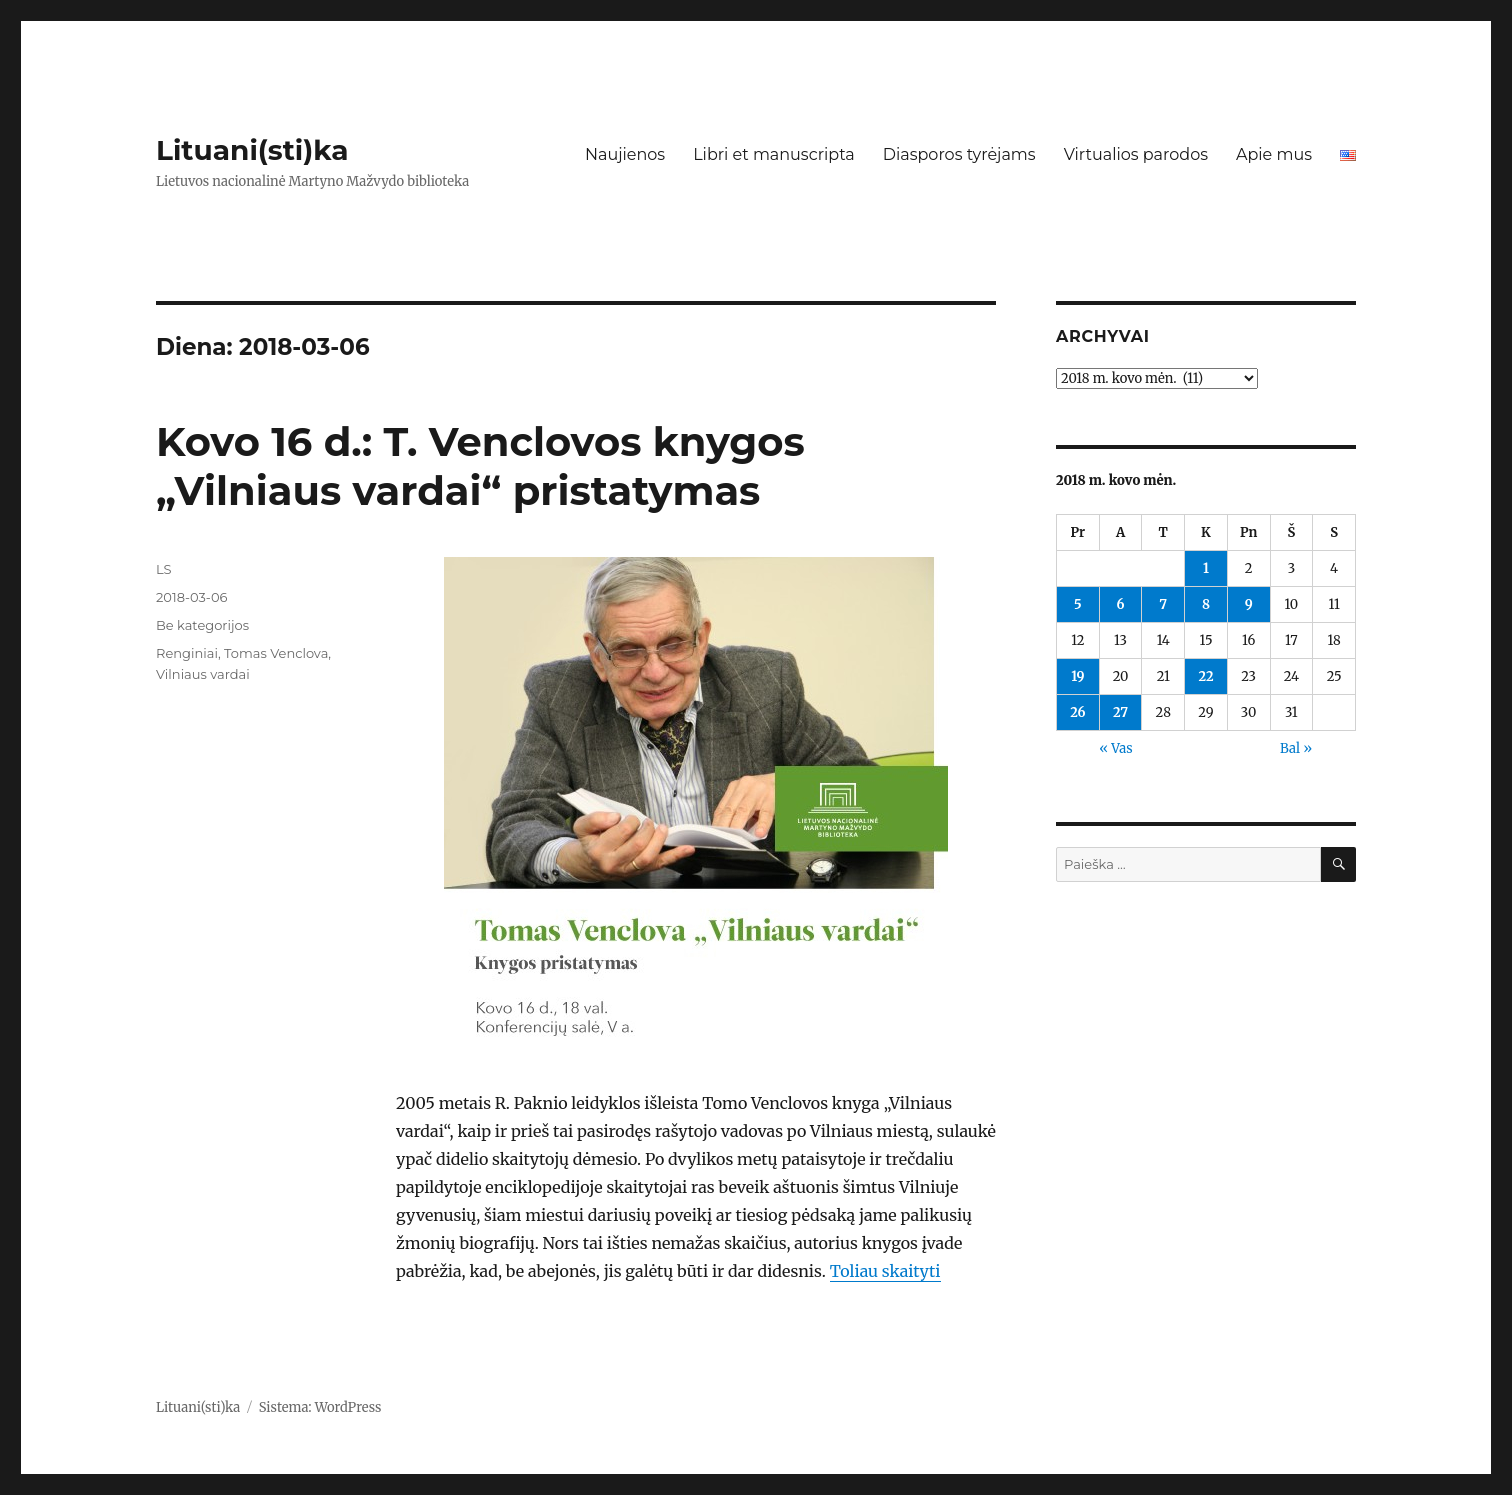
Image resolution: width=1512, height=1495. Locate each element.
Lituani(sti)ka (252, 150)
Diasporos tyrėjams (959, 154)
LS (164, 569)
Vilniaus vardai (203, 674)
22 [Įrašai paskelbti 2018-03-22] (1205, 676)
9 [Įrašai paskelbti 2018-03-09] (1249, 604)
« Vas (1115, 748)
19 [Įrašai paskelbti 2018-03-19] (1077, 676)
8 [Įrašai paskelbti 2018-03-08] (1206, 604)
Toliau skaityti (885, 1271)
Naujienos (625, 154)
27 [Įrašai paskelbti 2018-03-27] (1120, 712)
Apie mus (1274, 154)
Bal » (1296, 748)
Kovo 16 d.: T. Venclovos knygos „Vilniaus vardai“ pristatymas (480, 466)
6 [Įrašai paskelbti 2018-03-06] (1121, 604)
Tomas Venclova (276, 653)
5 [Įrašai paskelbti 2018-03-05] (1078, 604)
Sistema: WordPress (320, 1407)
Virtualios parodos (1136, 154)
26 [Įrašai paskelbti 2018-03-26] (1077, 712)
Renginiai (187, 653)
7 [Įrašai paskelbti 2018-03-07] (1163, 604)
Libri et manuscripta (774, 154)
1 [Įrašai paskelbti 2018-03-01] (1206, 568)
